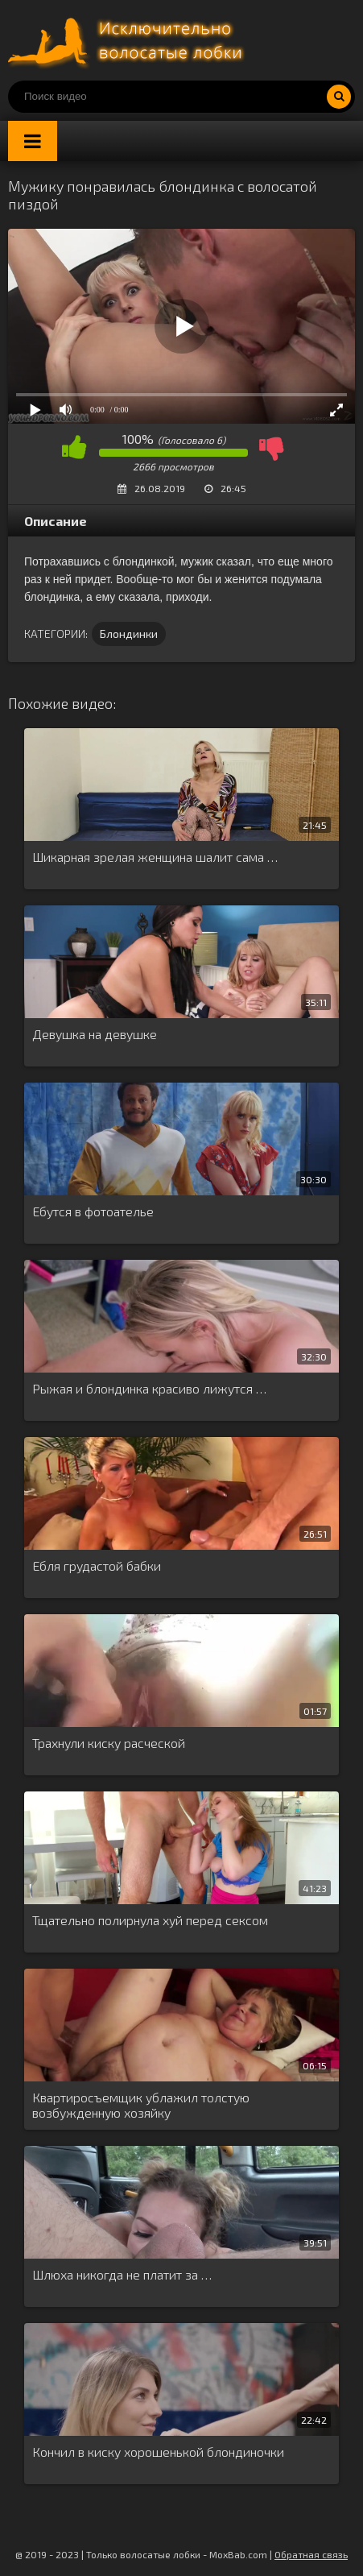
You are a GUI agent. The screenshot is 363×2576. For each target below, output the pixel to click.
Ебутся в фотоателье (93, 1211)
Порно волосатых (129, 40)
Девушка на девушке (94, 1034)
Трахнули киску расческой (108, 1742)
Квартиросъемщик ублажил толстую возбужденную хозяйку (141, 2104)
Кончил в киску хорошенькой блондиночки (158, 2451)
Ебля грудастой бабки (96, 1565)
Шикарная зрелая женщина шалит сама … (155, 856)
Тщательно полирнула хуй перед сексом (150, 1920)
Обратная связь (311, 2554)
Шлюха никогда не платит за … (122, 2274)
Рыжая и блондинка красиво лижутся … (149, 1388)
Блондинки (129, 633)
